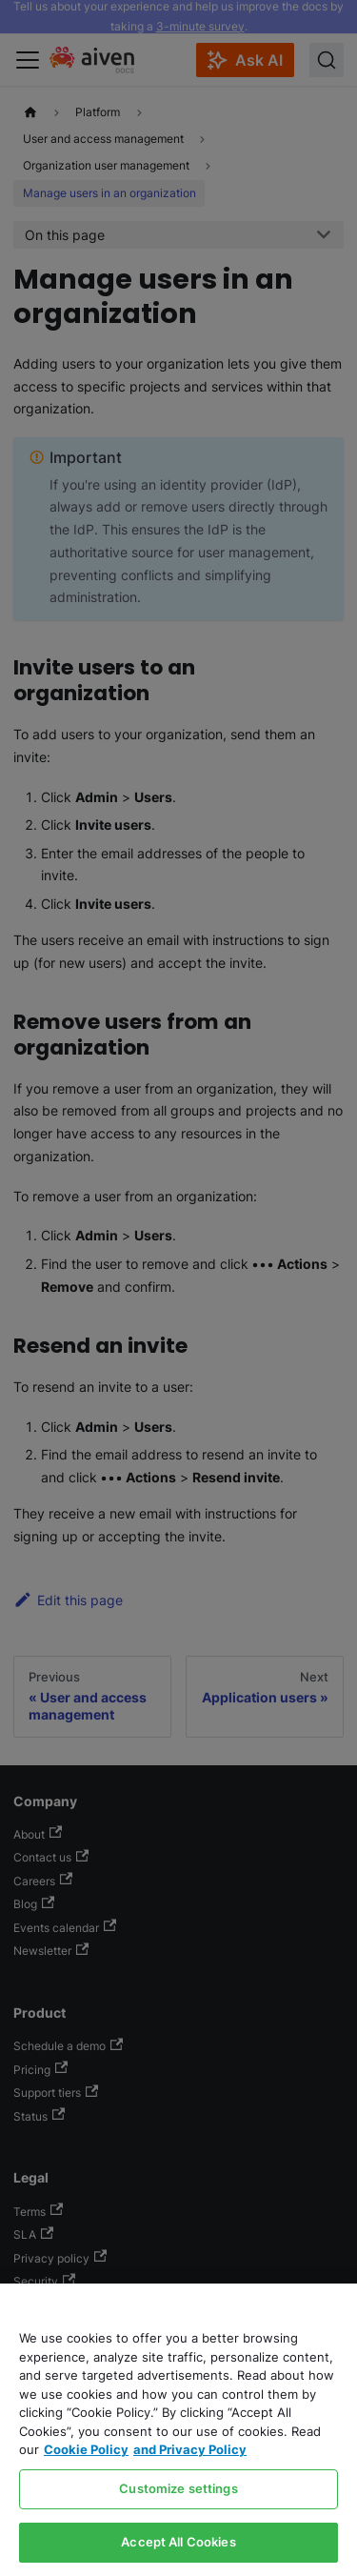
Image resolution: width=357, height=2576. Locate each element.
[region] (178, 2430)
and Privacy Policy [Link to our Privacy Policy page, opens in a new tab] (190, 2449)
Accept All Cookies (178, 2541)
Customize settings (178, 2488)
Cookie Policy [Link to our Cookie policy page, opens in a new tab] (86, 2449)
